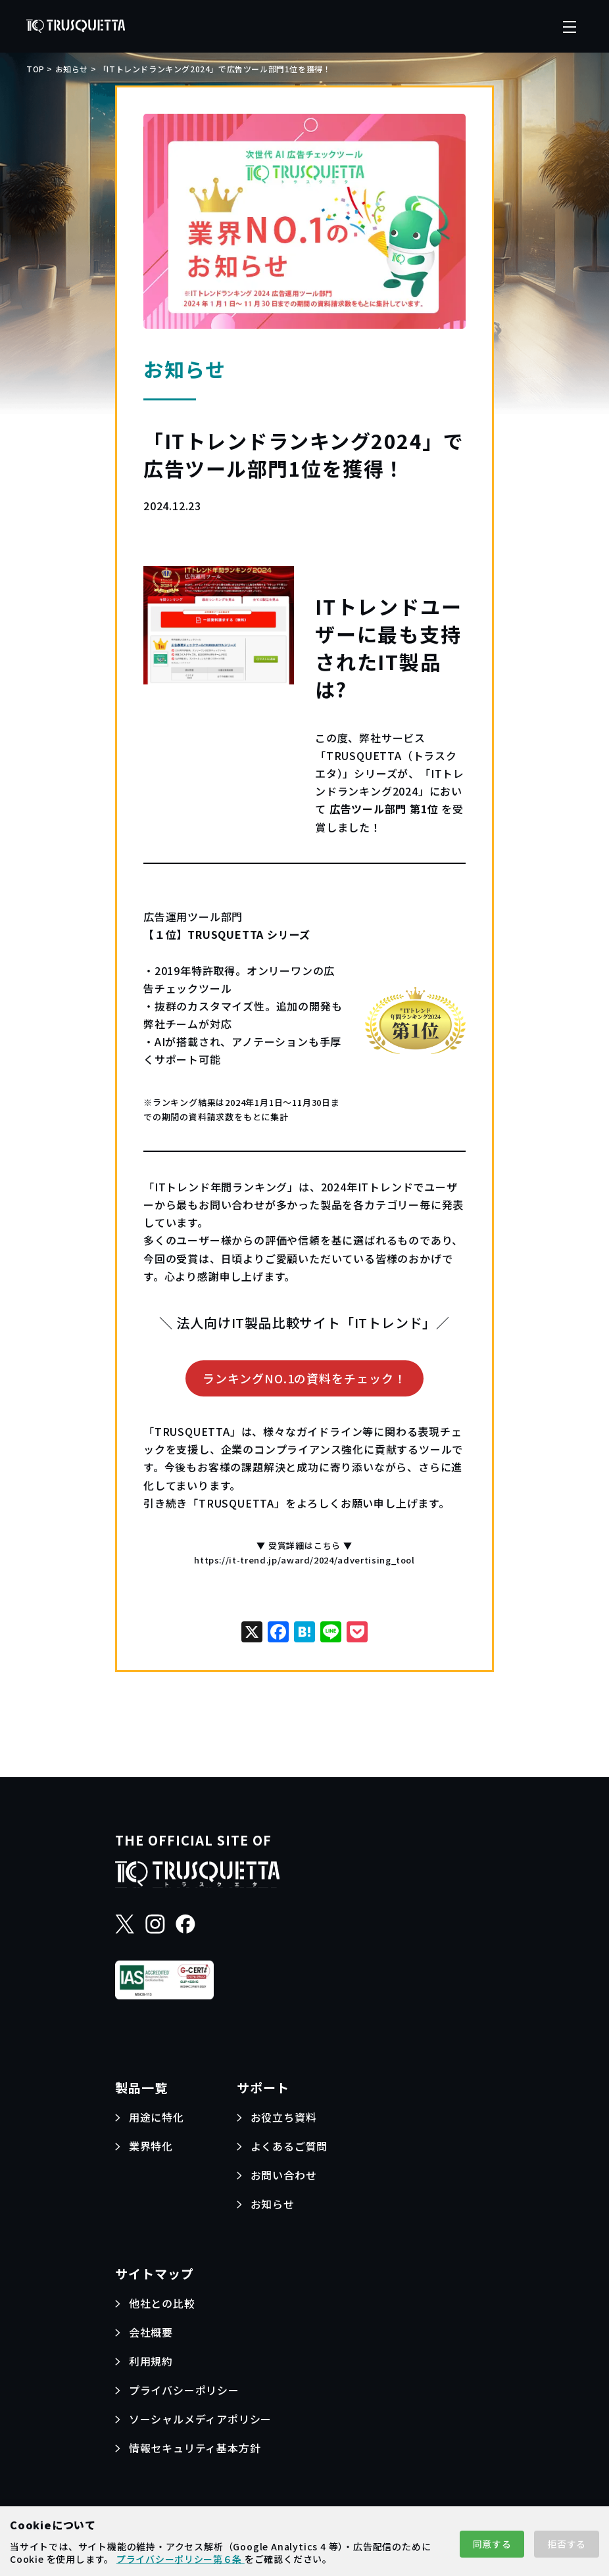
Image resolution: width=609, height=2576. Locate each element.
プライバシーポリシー (184, 2390)
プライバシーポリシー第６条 (180, 2558)
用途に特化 (156, 2117)
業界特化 (151, 2146)
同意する (492, 2543)
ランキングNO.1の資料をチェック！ (304, 1378)
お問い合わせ (284, 2175)
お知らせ (273, 2204)
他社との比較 (162, 2303)
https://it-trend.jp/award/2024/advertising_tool (304, 1560)
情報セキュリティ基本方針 (195, 2448)
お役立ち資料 (284, 2117)
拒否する (566, 2543)
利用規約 (151, 2361)
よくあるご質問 (289, 2146)
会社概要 (151, 2332)
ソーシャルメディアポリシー (200, 2419)
